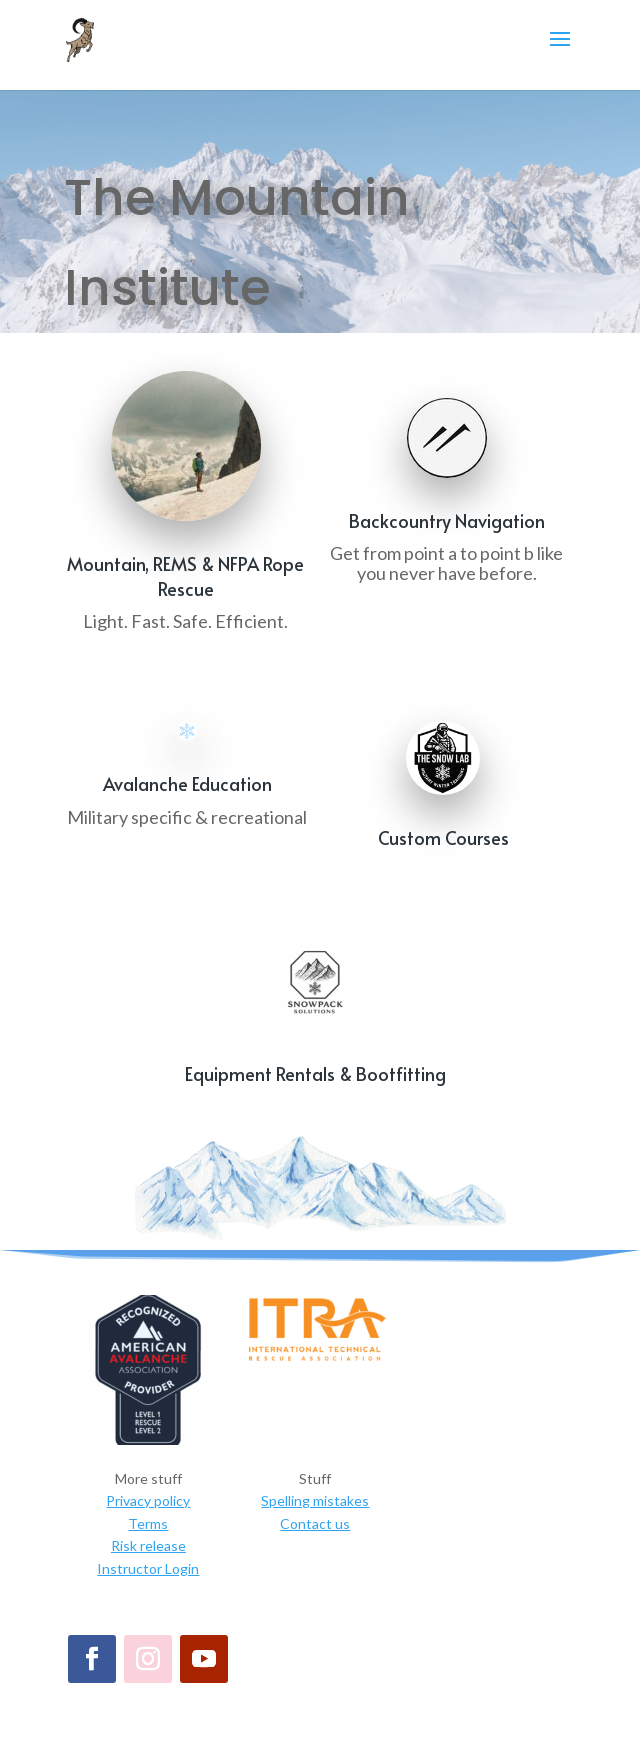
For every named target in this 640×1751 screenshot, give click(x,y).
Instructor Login (148, 1568)
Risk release (148, 1545)
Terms (148, 1523)
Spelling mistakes (315, 1500)
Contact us (315, 1523)
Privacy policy (148, 1500)
